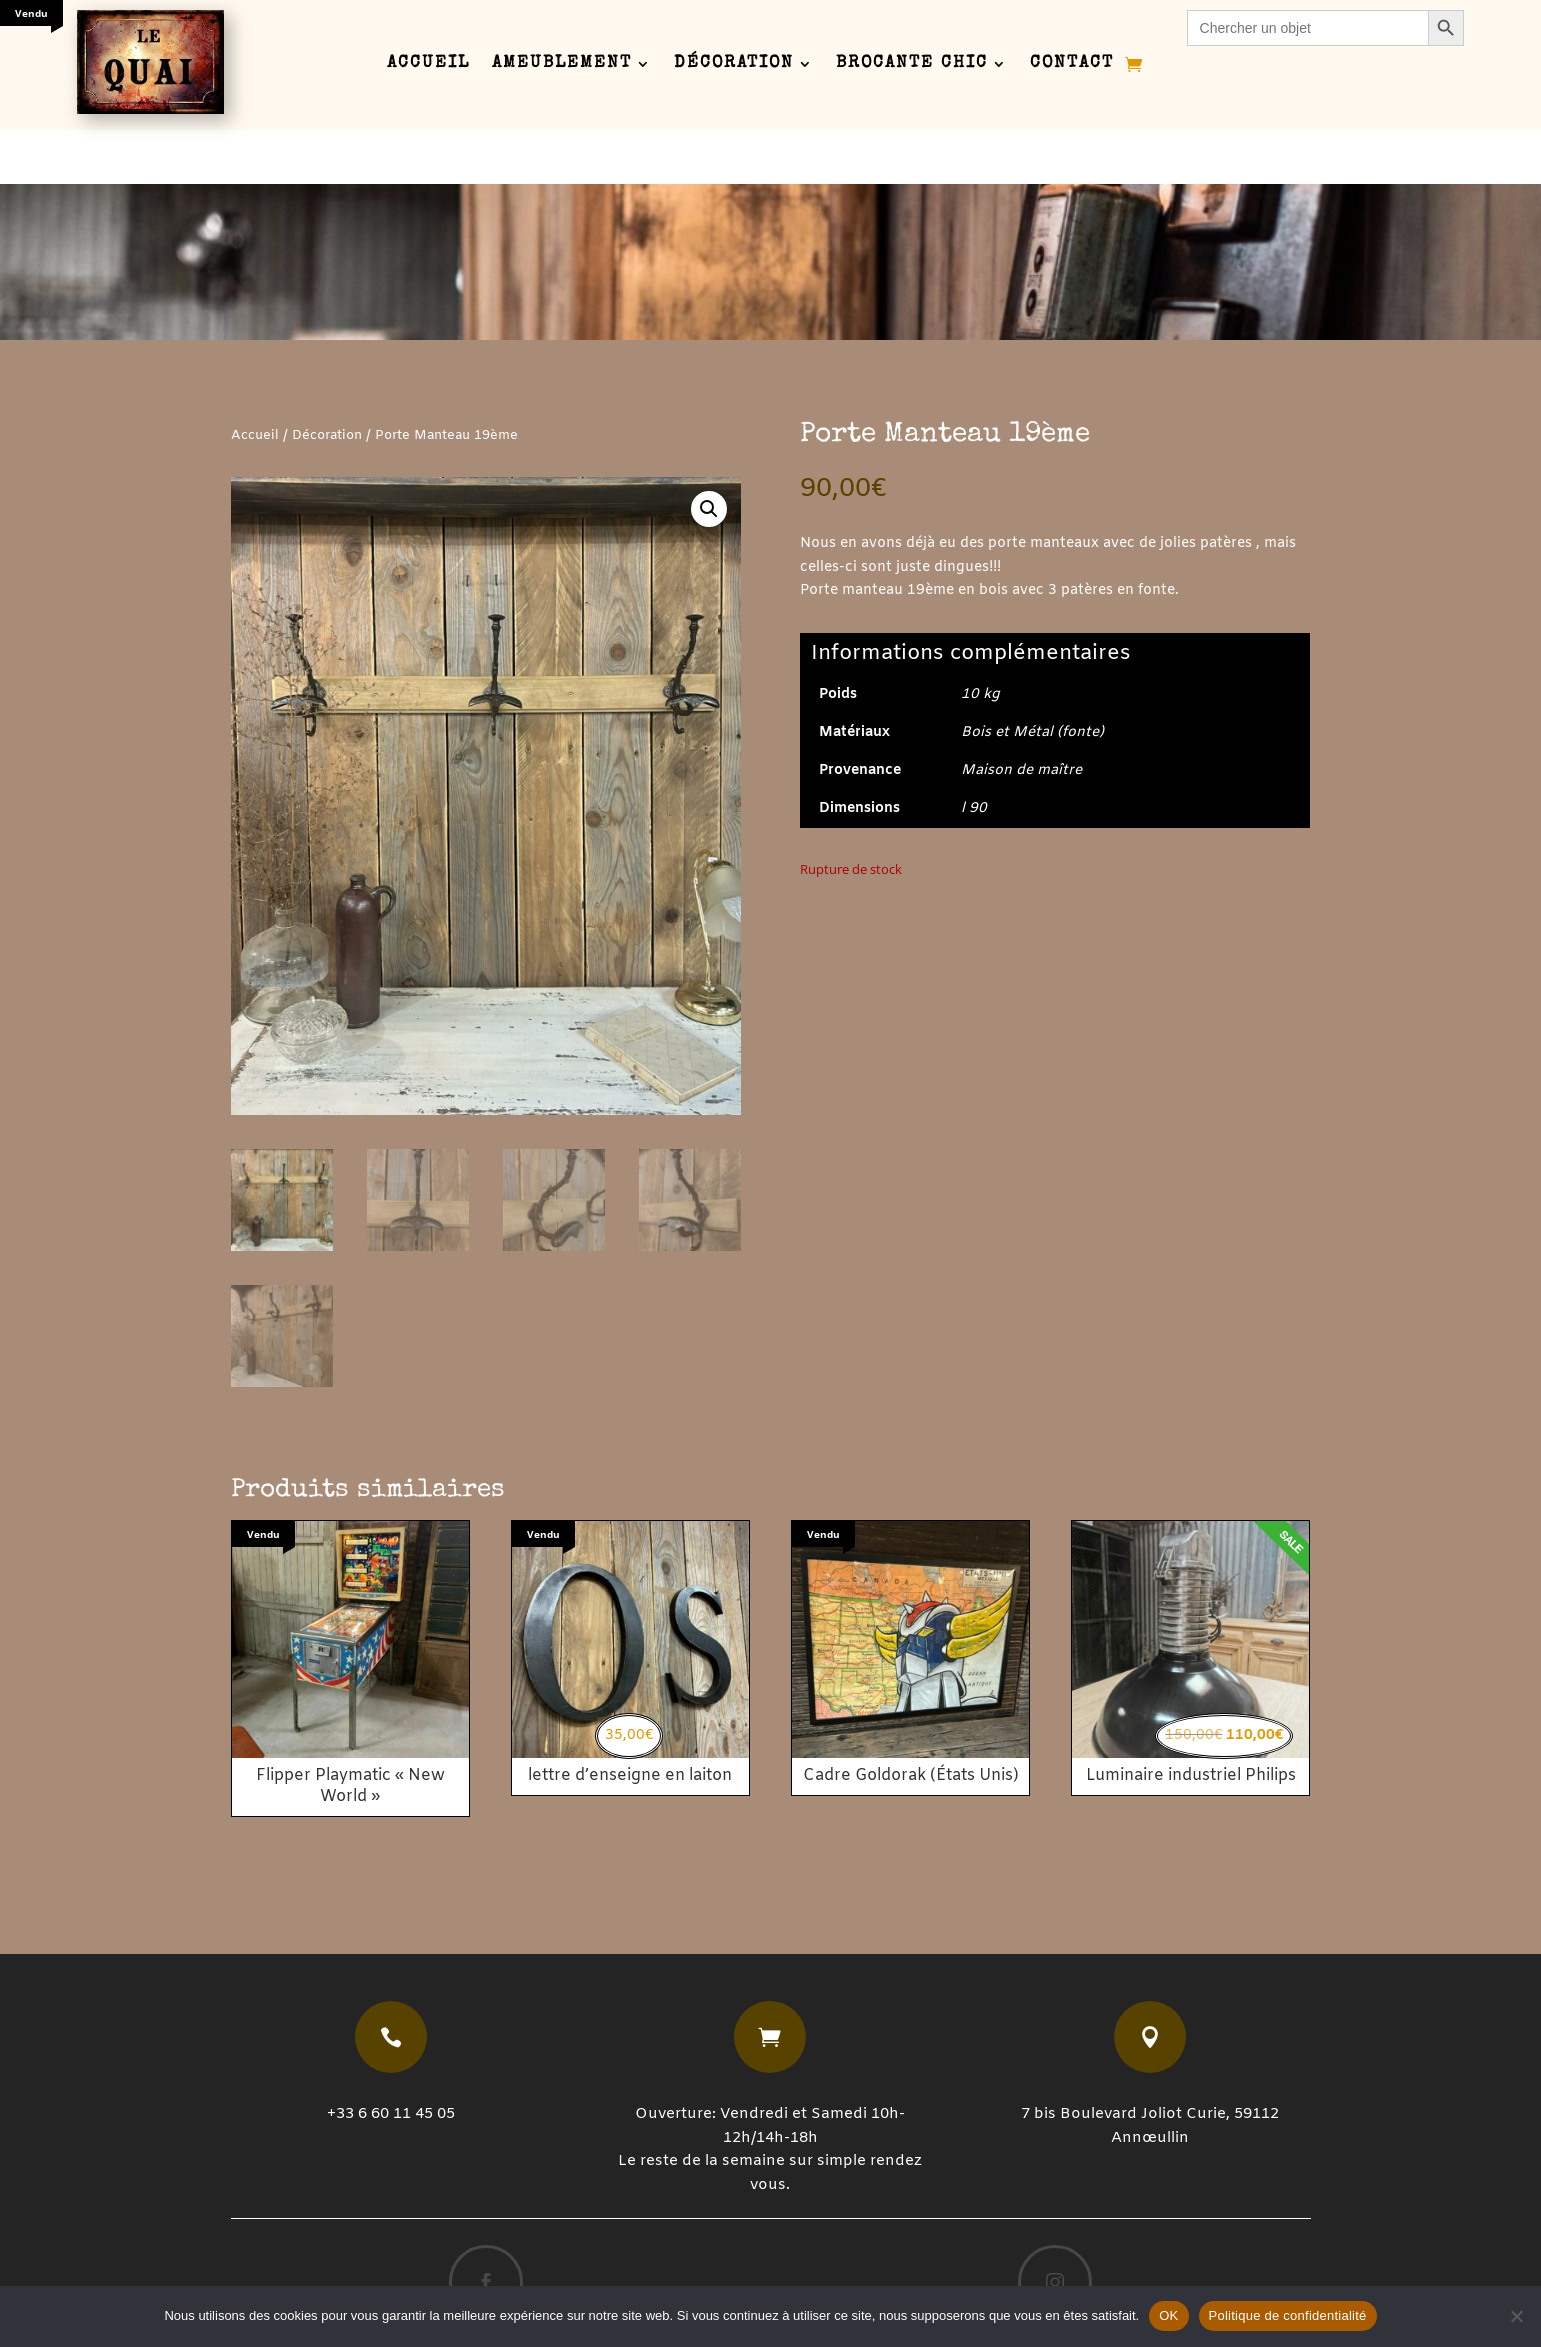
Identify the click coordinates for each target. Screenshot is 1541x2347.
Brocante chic (912, 64)
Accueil (428, 64)
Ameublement (562, 64)
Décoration (734, 64)
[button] (709, 475)
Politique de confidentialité (1288, 2315)
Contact (1072, 64)
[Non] (1516, 2316)
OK (1168, 2315)
